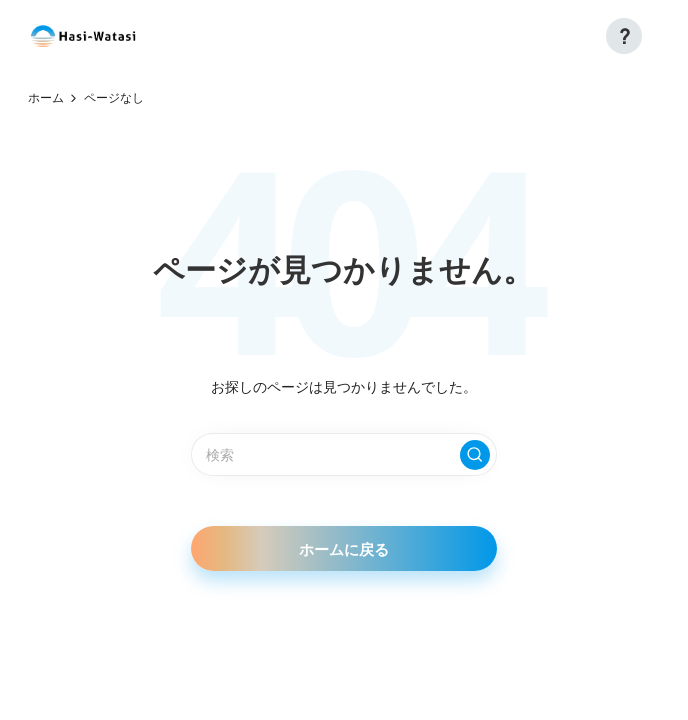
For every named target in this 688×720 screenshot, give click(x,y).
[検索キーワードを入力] (343, 454)
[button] (624, 36)
